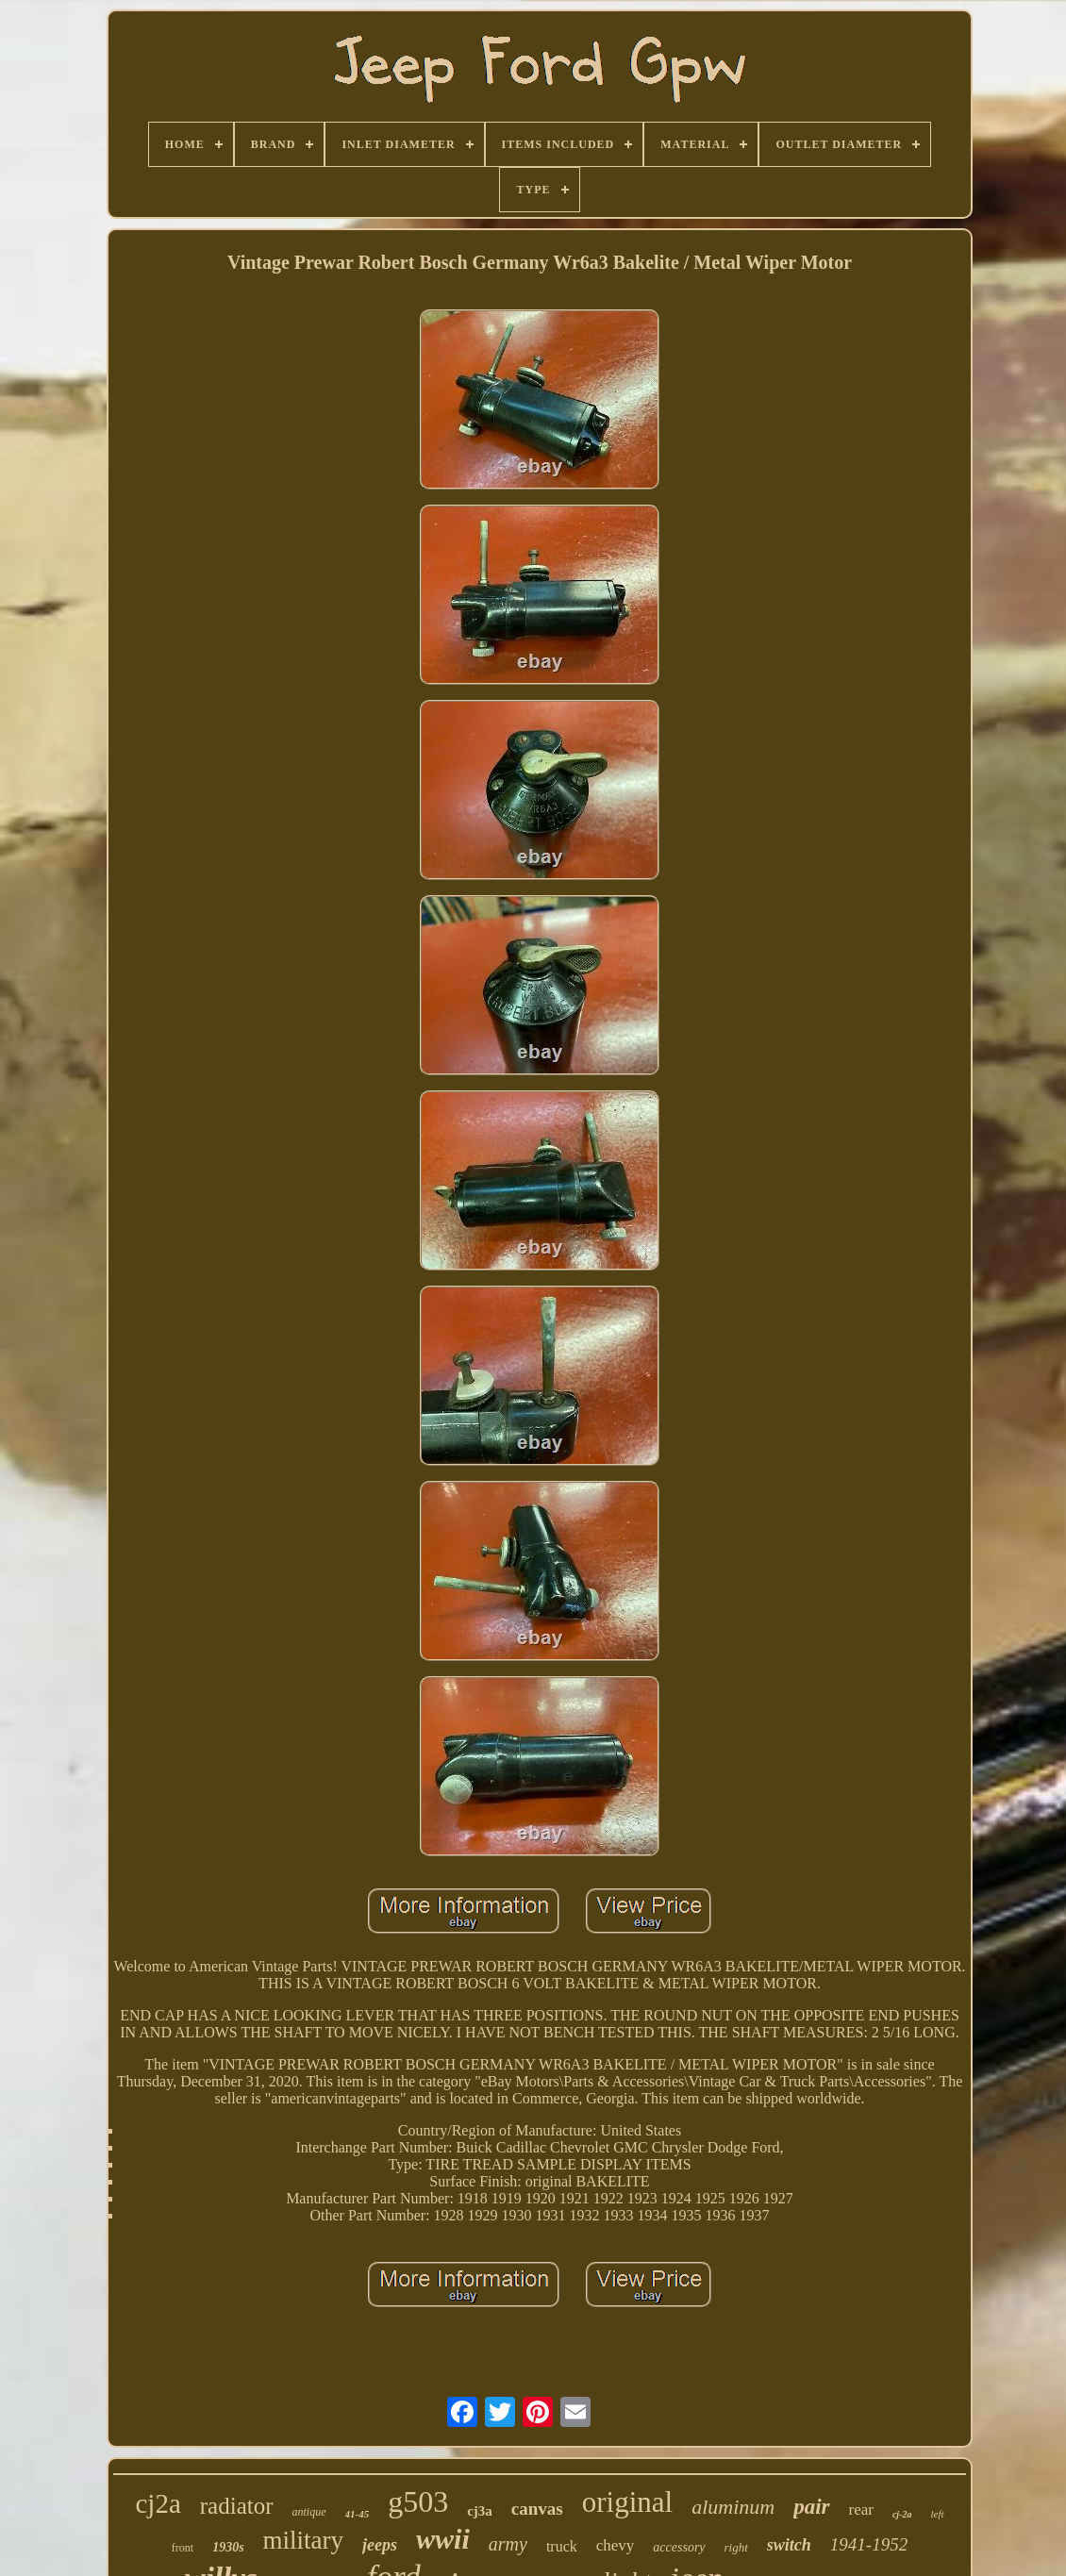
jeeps (379, 2544)
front (182, 2547)
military (303, 2540)
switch (789, 2544)
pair (811, 2506)
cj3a (479, 2510)
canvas (537, 2508)
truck (561, 2546)
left (936, 2513)
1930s (227, 2547)
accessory (679, 2547)
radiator (237, 2505)
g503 (418, 2501)
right (736, 2547)
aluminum (733, 2506)
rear (861, 2509)
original (627, 2501)
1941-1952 (869, 2544)
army (508, 2544)
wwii (443, 2538)
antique (309, 2511)
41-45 (357, 2513)
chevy (615, 2545)
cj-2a (902, 2514)
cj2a (157, 2503)
